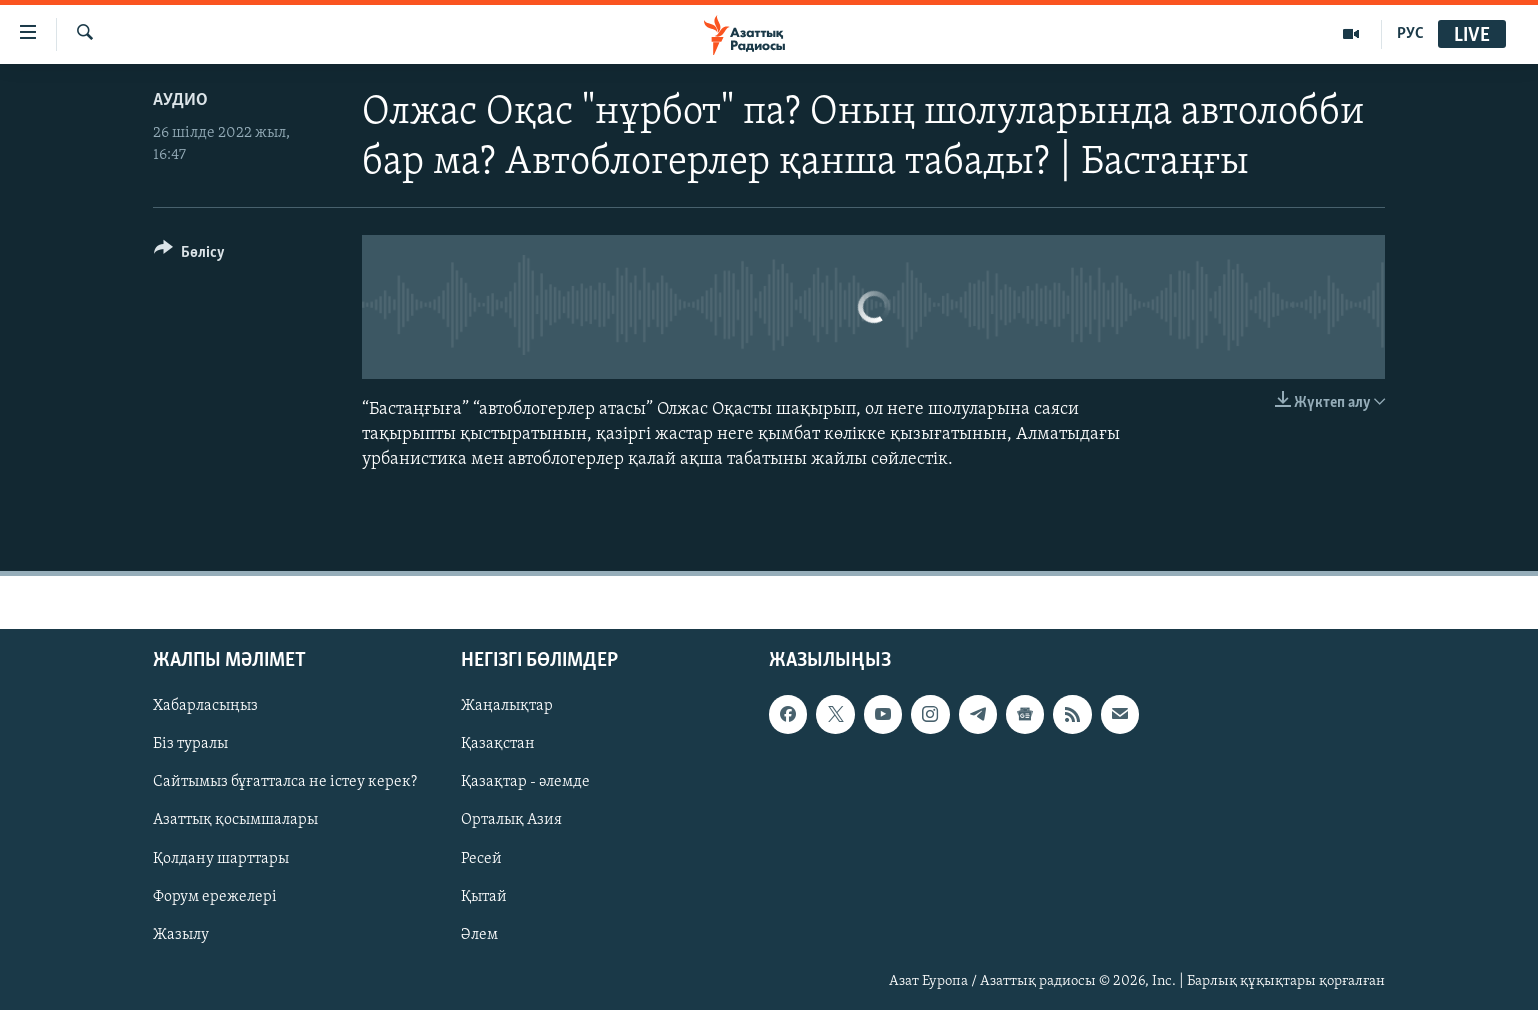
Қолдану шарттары (221, 859)
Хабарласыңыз (205, 707)
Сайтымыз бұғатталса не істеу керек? (285, 783)
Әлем (479, 935)
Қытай (484, 897)
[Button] (189, 255)
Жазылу (181, 935)
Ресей (481, 859)
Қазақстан (498, 745)
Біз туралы (190, 745)
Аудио (180, 100)
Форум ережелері (215, 897)
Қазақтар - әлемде (525, 783)
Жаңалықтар (507, 707)
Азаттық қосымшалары (235, 821)
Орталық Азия (511, 821)
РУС (1410, 34)
